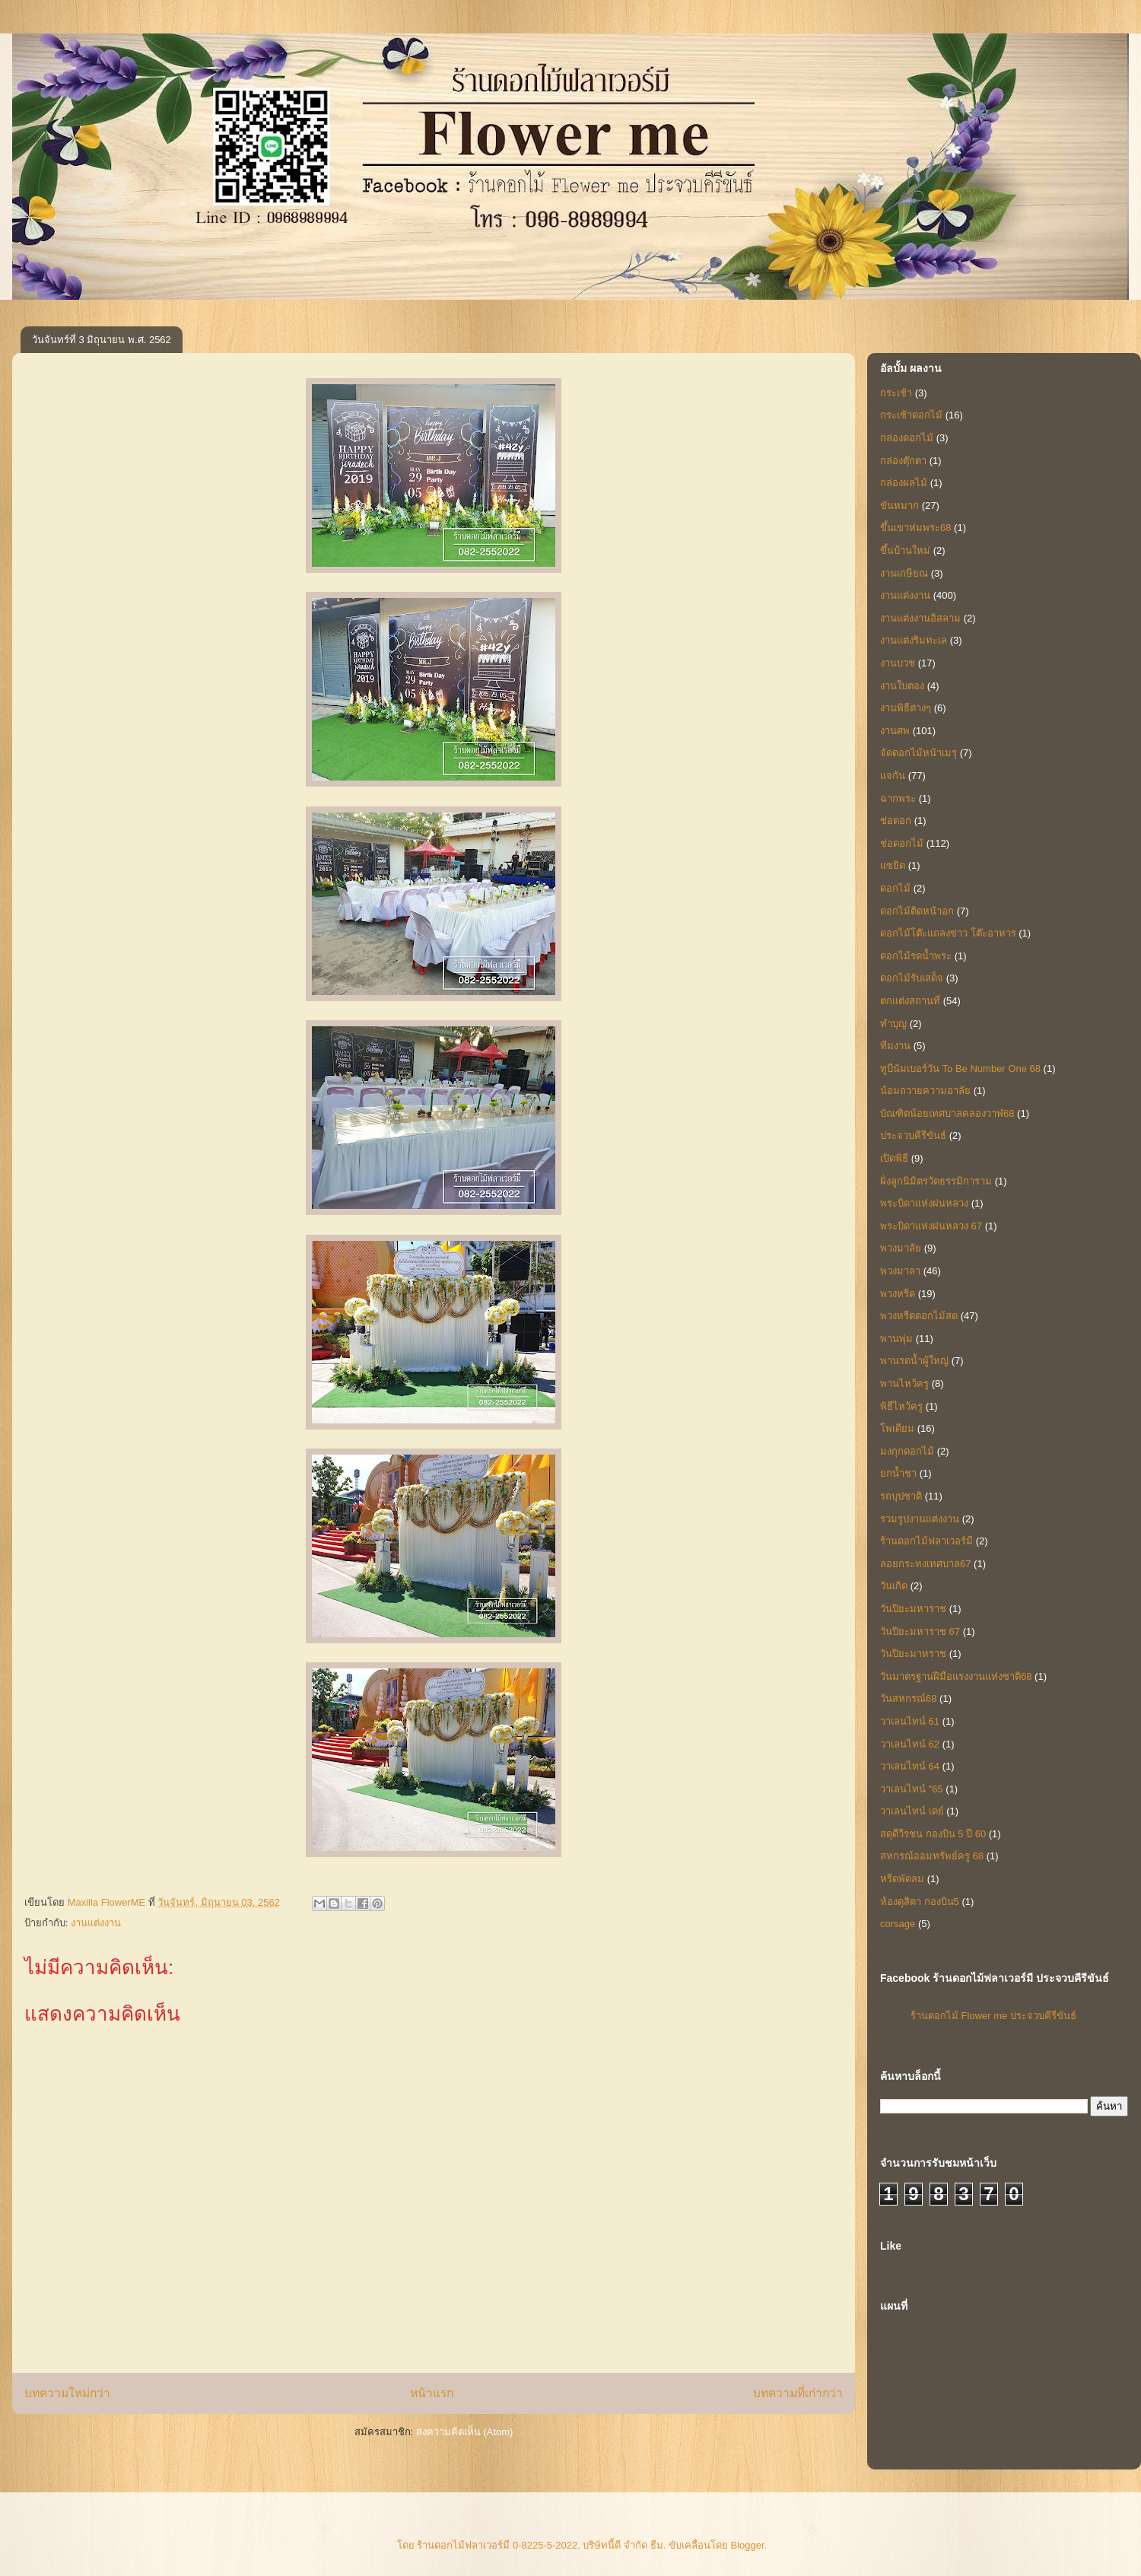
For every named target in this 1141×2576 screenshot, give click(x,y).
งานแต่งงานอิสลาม (920, 618)
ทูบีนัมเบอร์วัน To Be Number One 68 (960, 1068)
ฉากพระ (898, 798)
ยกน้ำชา (898, 1473)
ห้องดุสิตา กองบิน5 (919, 1901)
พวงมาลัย (900, 1248)
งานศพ (895, 730)
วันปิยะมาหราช (913, 1653)
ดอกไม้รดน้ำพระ (916, 956)
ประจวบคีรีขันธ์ (913, 1135)
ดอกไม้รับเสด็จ (911, 978)
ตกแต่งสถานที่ (910, 1001)
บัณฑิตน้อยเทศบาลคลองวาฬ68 (947, 1113)
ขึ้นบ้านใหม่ (905, 550)
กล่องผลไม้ (903, 482)
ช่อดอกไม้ (901, 843)
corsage (897, 1923)
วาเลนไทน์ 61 (909, 1721)
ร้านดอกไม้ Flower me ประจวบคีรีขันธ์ (993, 2015)
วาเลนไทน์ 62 (909, 1744)
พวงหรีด (897, 1293)
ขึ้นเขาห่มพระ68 (915, 527)
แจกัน (892, 775)
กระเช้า (896, 393)
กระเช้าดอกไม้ (911, 415)
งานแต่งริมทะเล (913, 640)
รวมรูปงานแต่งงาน (919, 1519)
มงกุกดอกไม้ (907, 1451)
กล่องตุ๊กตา (903, 460)
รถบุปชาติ (901, 1496)
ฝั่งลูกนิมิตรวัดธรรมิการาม (936, 1181)
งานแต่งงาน (96, 1923)
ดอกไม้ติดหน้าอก (917, 911)
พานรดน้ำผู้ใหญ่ (914, 1360)
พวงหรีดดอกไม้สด (919, 1315)
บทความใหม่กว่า (67, 2393)
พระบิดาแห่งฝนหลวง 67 (931, 1226)
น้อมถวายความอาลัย (925, 1090)
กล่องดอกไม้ (906, 438)
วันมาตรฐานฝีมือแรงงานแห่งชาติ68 (955, 1676)
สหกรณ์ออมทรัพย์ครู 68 (932, 1856)
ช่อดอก (895, 820)
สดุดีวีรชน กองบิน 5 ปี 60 (933, 1834)
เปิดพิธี (894, 1158)
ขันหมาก (899, 505)
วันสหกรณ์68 (908, 1698)
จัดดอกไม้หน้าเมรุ (918, 752)
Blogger (747, 2545)
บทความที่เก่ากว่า (798, 2393)
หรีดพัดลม (902, 1878)
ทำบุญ (893, 1023)
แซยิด (892, 865)
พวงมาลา (900, 1271)
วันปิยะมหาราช (913, 1608)
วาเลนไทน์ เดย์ (912, 1811)
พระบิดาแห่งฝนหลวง (924, 1203)
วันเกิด (893, 1586)
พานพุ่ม (896, 1338)
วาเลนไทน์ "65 (911, 1789)
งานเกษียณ (904, 573)
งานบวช (897, 663)
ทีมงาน (895, 1045)
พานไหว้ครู (904, 1383)
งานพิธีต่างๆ (905, 708)
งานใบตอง (902, 686)
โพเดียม (897, 1428)
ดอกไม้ (895, 888)
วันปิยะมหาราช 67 (920, 1631)
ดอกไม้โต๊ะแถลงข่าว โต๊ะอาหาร (948, 933)
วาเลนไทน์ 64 (909, 1766)
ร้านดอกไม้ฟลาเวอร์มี (926, 1541)
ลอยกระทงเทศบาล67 (925, 1563)
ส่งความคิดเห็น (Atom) (464, 2432)
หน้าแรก (431, 2393)
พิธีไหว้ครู (901, 1406)
